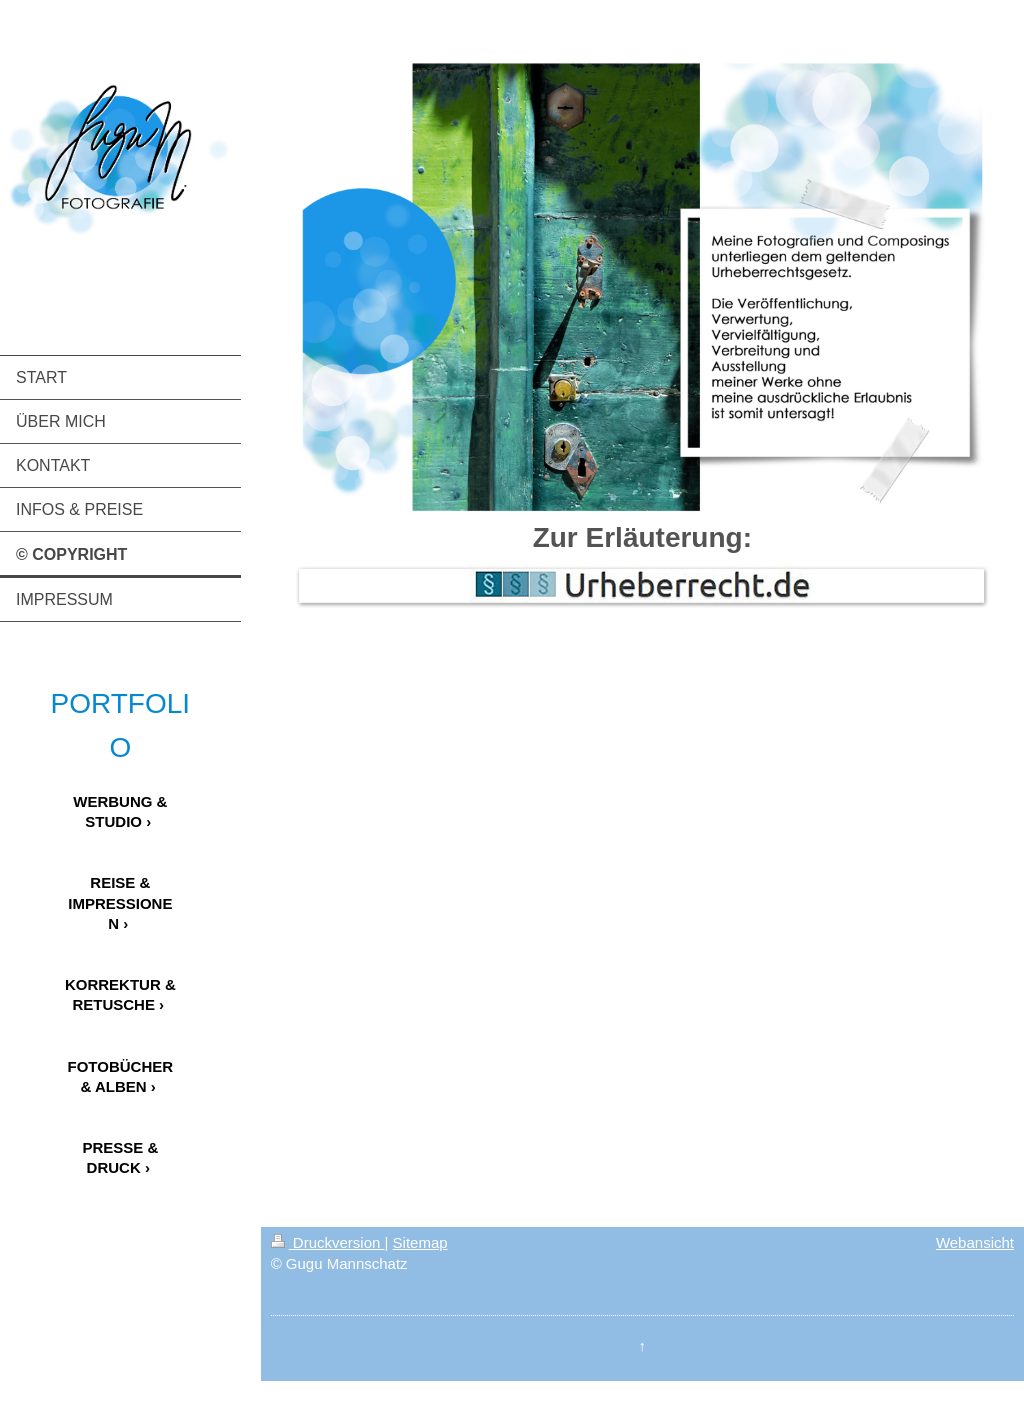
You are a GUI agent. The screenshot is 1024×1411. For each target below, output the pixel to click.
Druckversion (328, 1242)
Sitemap (420, 1242)
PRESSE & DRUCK (120, 1157)
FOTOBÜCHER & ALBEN (121, 1076)
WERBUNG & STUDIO (120, 811)
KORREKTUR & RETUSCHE (120, 994)
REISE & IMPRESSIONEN (120, 903)
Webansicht (975, 1242)
